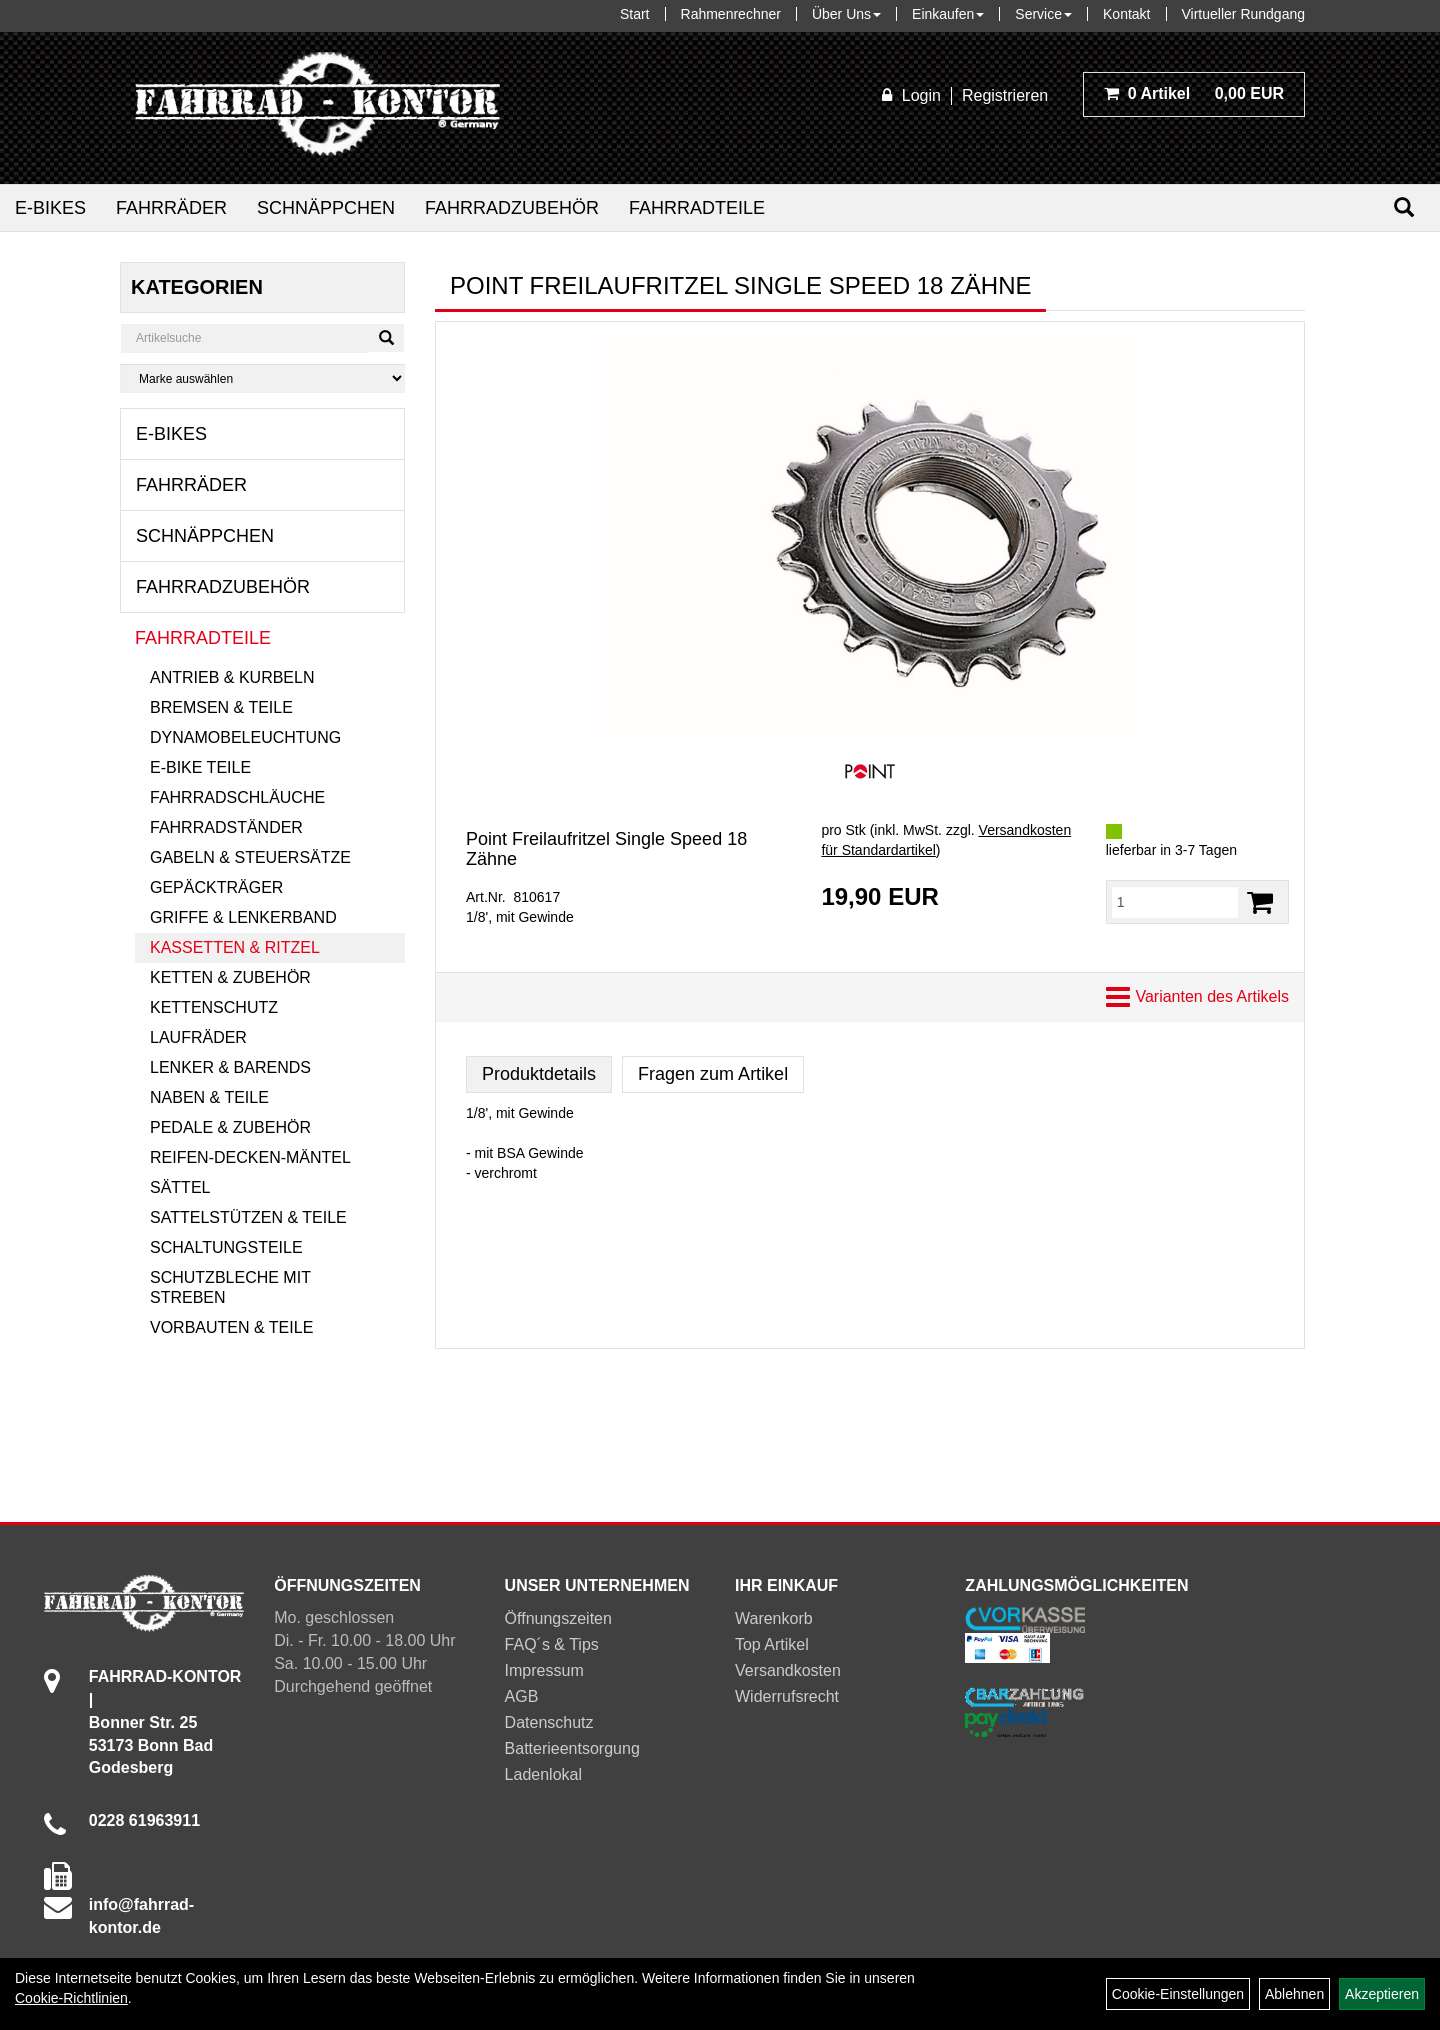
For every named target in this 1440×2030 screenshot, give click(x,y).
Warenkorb (774, 1618)
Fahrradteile (697, 208)
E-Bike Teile (200, 767)
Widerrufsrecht (787, 1696)
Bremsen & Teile (221, 707)
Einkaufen (948, 14)
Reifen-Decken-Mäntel (250, 1157)
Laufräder (198, 1037)
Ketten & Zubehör (230, 977)
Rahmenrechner (731, 14)
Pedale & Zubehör (230, 1127)
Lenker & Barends (230, 1067)
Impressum (544, 1670)
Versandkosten (788, 1670)
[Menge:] (1175, 902)
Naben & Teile (209, 1097)
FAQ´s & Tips (552, 1644)
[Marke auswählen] (262, 378)
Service (1043, 14)
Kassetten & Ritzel (235, 947)
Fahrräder (171, 208)
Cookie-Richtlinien (71, 1998)
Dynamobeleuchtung (245, 737)
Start (635, 14)
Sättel (180, 1187)
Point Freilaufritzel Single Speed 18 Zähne (606, 849)
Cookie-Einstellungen (1178, 1994)
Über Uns (846, 14)
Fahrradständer (226, 827)
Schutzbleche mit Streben (230, 1287)
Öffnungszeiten (558, 1618)
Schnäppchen (326, 208)
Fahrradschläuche (237, 797)
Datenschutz (549, 1722)
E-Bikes (50, 208)
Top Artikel (772, 1644)
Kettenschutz (214, 1007)
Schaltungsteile (226, 1247)
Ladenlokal (543, 1774)
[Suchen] (1404, 207)
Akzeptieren (1382, 1994)
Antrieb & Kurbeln (232, 677)
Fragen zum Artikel (713, 1074)
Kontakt (1126, 14)
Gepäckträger (216, 887)
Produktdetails (539, 1074)
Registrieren (1005, 95)
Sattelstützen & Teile (248, 1217)
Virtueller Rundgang (1244, 14)
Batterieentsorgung (572, 1748)
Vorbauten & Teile (231, 1327)
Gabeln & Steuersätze (250, 857)
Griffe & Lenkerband (243, 917)
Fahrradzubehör (512, 208)
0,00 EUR (1194, 93)
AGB (522, 1696)
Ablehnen (1294, 1994)
